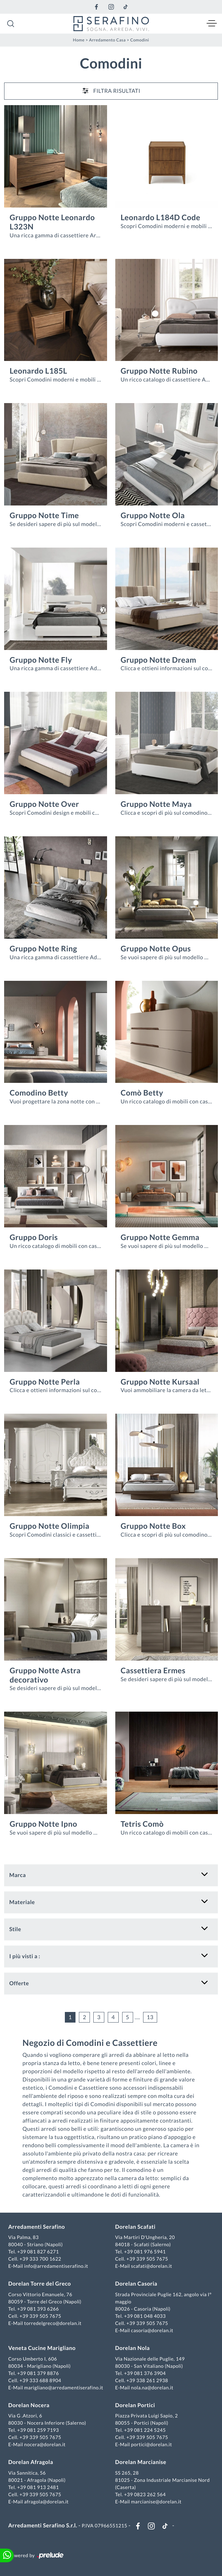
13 (150, 2017)
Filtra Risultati (111, 91)
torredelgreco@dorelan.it (52, 2323)
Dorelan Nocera (28, 2405)
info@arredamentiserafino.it (56, 2266)
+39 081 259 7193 (38, 2430)
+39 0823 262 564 (145, 2494)
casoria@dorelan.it (152, 2330)
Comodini (139, 39)
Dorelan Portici (135, 2405)
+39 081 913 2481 (38, 2487)
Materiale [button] (22, 1902)
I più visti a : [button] (24, 1956)
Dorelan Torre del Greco (39, 2283)
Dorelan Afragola (30, 2462)
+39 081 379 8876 (38, 2373)
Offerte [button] (19, 1983)
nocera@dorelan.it (45, 2444)
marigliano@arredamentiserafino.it (63, 2387)
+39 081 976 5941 (145, 2251)
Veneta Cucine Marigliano (41, 2348)
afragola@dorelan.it (46, 2501)
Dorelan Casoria (136, 2283)
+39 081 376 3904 (145, 2373)
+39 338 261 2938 (147, 2380)
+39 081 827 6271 (38, 2251)
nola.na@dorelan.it (152, 2387)
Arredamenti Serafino (36, 2227)
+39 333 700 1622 (40, 2259)
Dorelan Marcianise (140, 2462)
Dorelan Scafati (135, 2227)
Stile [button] (15, 1929)
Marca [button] (17, 1875)
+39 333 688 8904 (40, 2380)
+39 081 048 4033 (145, 2316)
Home (79, 39)
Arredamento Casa (107, 39)
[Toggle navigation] (212, 23)
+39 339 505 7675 (147, 2259)
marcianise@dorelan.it (156, 2501)
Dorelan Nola (132, 2348)
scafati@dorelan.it (151, 2266)
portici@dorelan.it (151, 2444)
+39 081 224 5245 (145, 2430)
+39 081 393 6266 (38, 2309)
